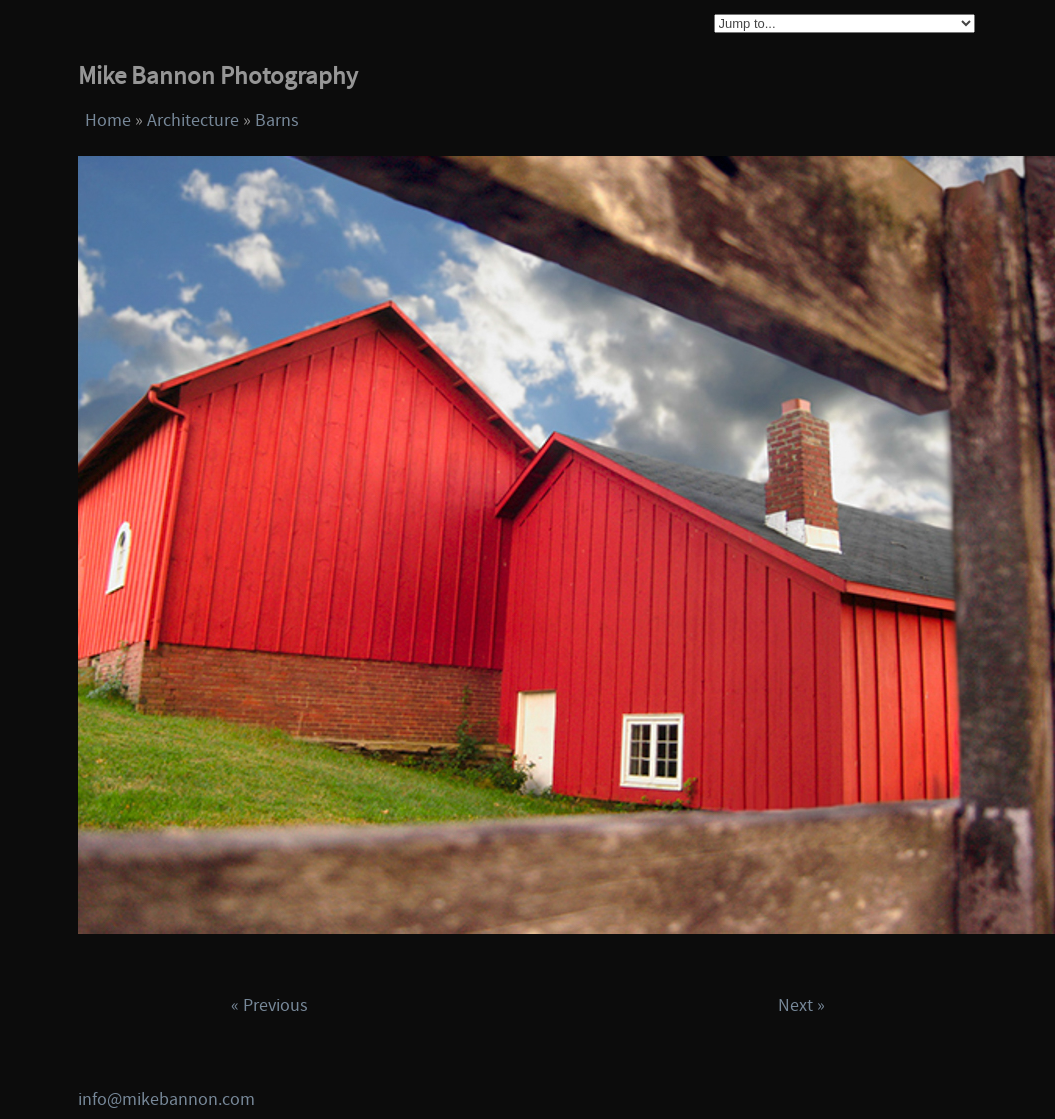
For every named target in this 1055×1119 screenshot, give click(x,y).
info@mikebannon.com (166, 1099)
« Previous (269, 1005)
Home (108, 120)
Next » (801, 1005)
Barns (277, 120)
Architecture (193, 120)
